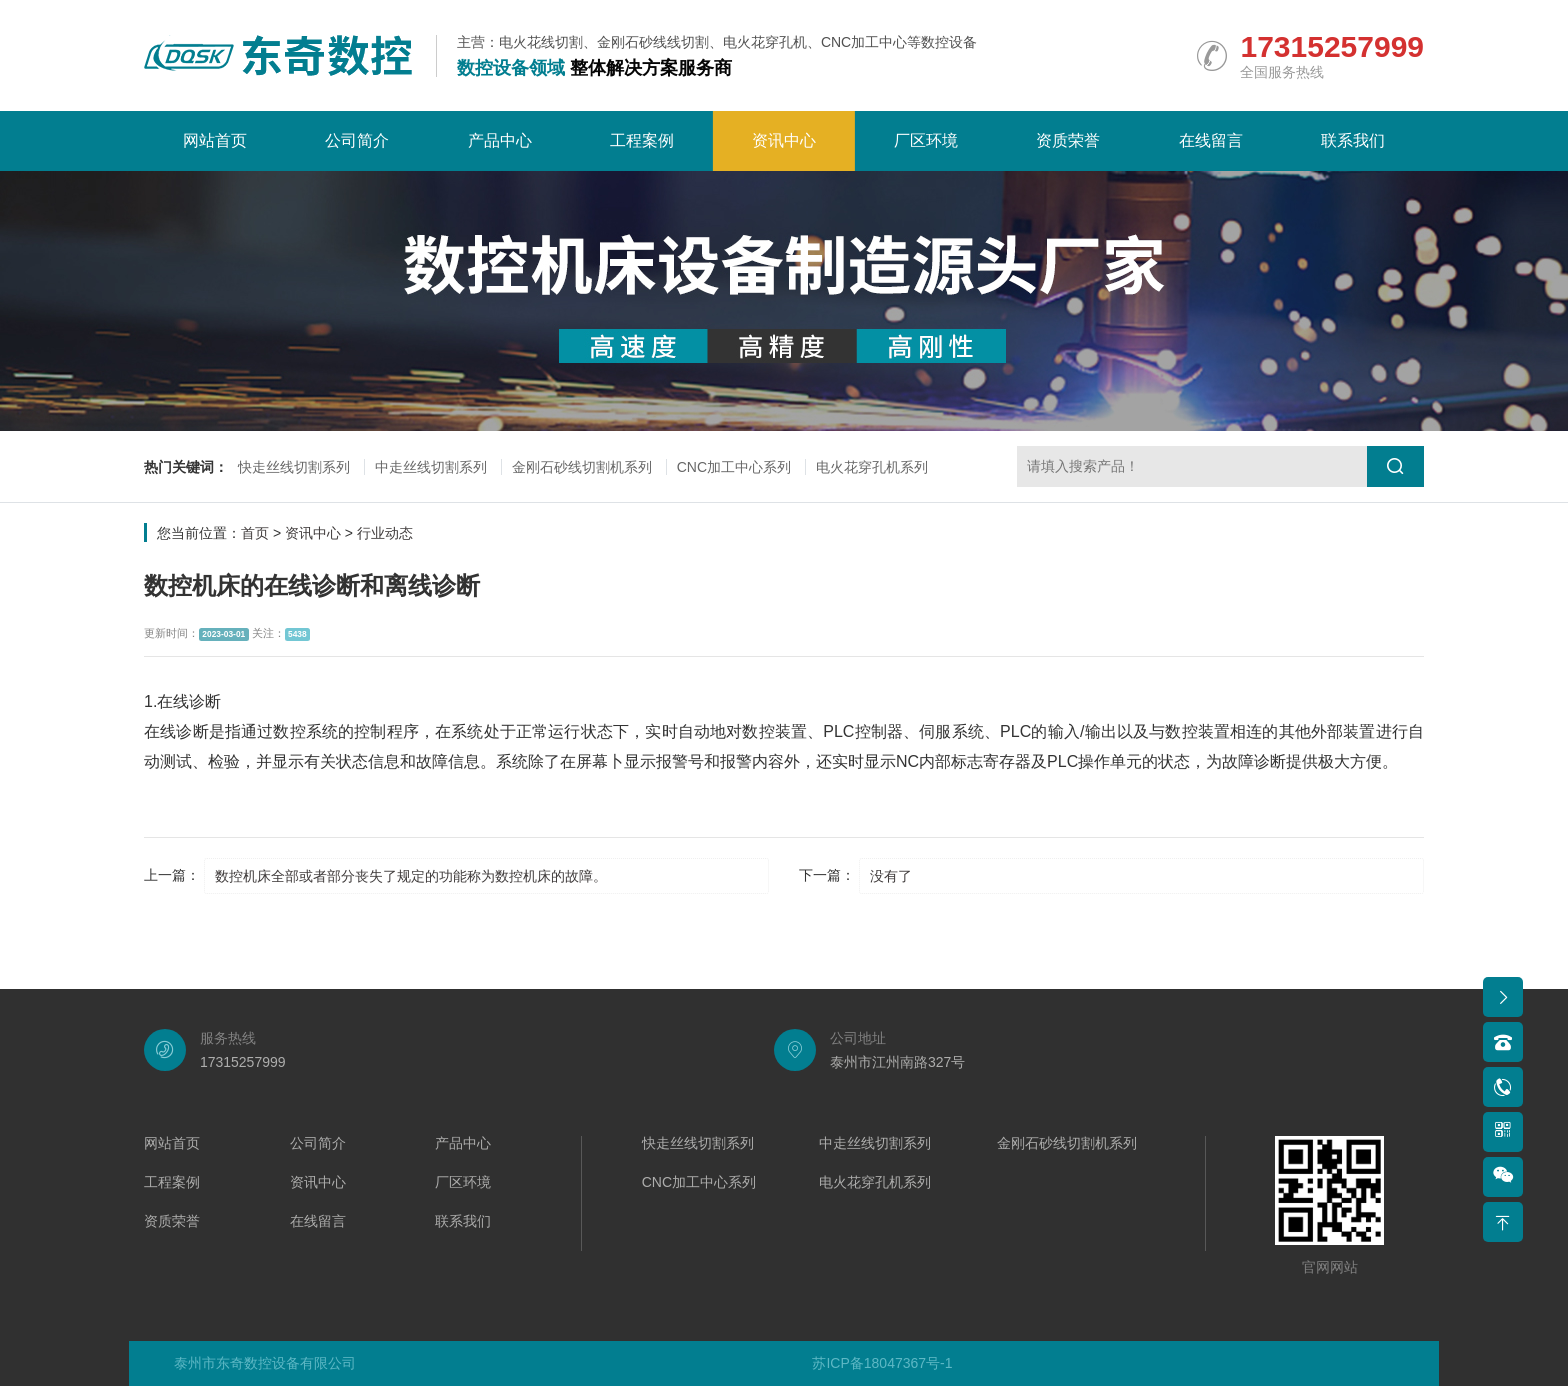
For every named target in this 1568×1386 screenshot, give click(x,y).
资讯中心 (784, 140)
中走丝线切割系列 (431, 467)
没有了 (891, 876)
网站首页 (215, 140)
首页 (255, 533)
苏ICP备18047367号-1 (882, 1363)
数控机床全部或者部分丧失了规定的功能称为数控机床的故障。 (411, 876)
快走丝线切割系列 (294, 467)
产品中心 (500, 140)
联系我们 (1353, 140)
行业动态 (385, 533)
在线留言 (1211, 140)
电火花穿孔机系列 (872, 467)
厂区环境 (926, 140)
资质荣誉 (1068, 140)
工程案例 (642, 140)
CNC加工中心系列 (734, 467)
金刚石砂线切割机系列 (582, 467)
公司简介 (357, 140)
